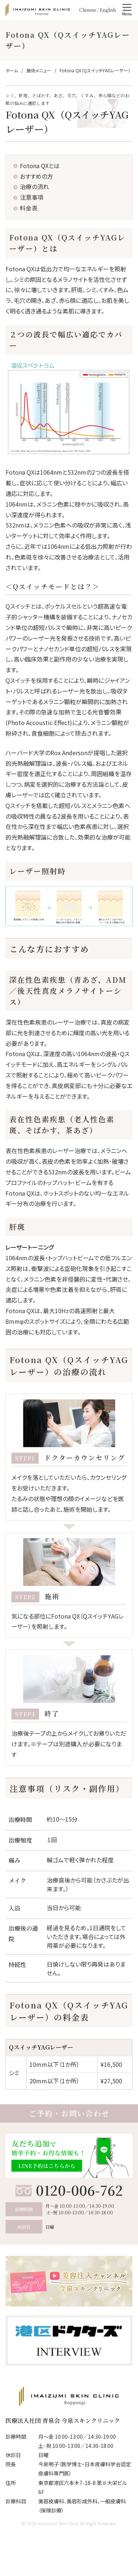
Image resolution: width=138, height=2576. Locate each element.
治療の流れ (34, 186)
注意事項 (31, 197)
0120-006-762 (79, 2190)
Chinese (87, 10)
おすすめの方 (36, 176)
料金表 (29, 207)
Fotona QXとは (40, 165)
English (108, 10)
